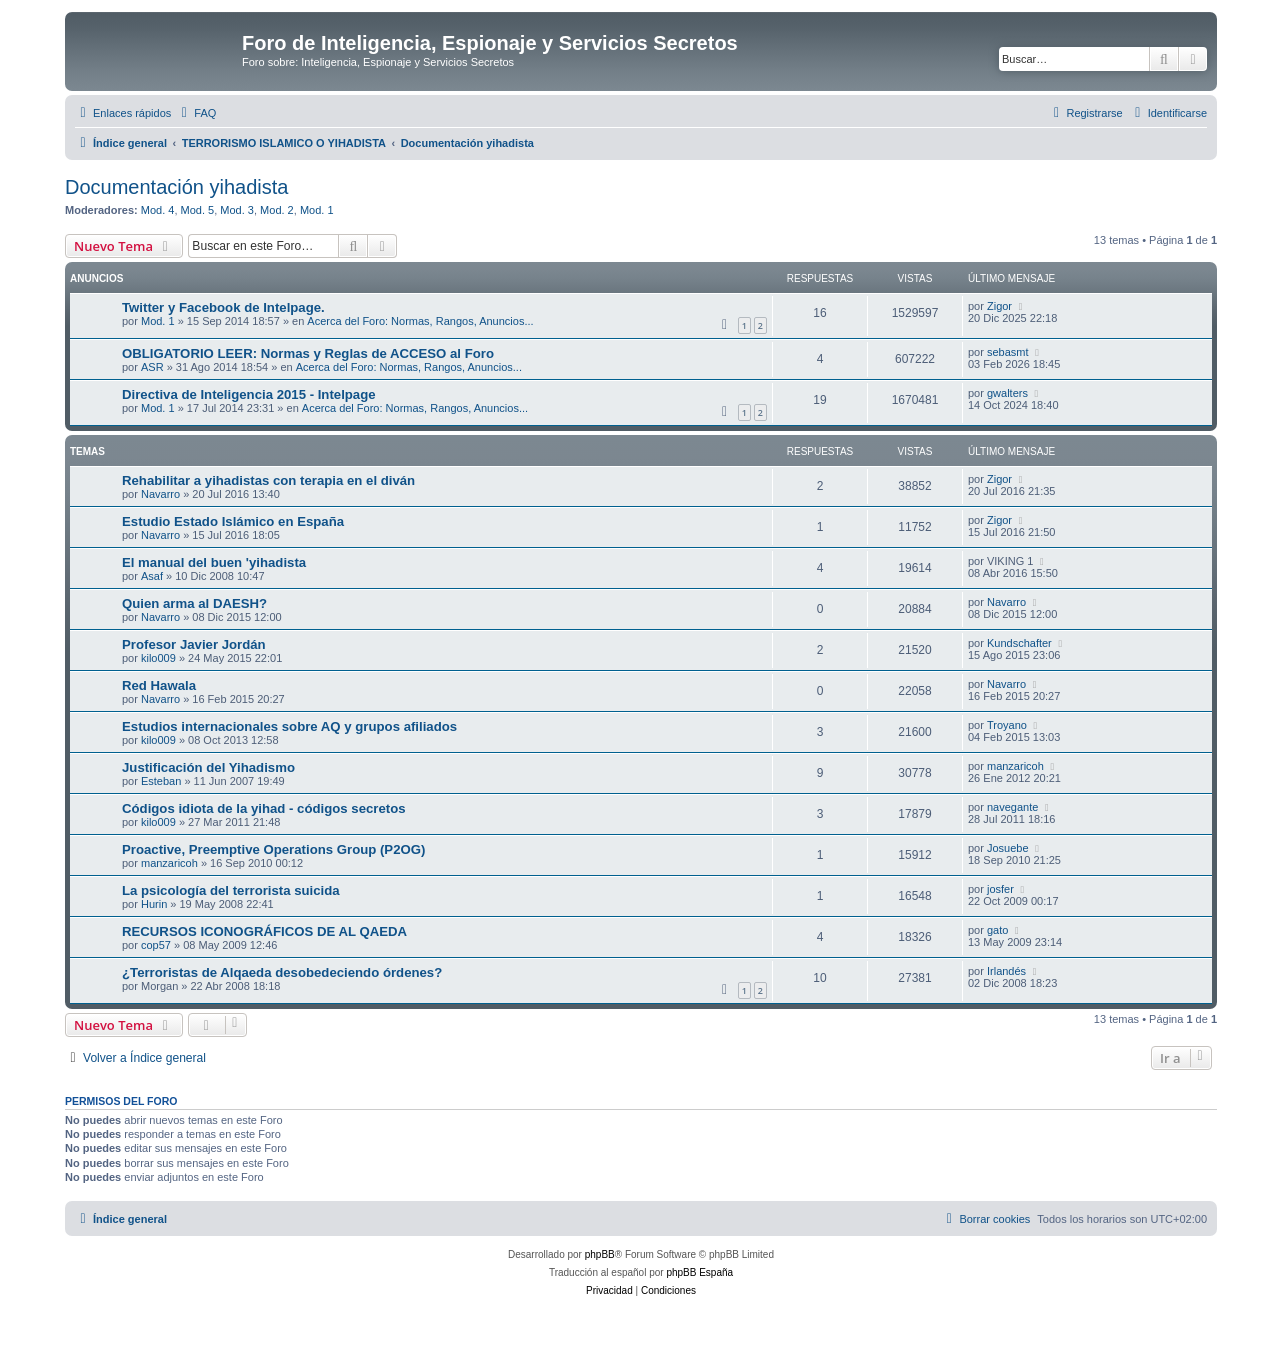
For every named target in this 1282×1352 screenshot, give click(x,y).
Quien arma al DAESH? (194, 603)
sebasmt (1008, 352)
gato (997, 930)
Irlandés (1006, 971)
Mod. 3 (237, 210)
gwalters (1007, 393)
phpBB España (699, 1272)
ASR (152, 367)
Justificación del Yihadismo (208, 767)
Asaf (152, 576)
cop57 (156, 945)
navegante (1012, 807)
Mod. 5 (198, 210)
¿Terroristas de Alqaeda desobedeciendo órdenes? (282, 972)
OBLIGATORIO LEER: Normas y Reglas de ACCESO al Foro (308, 353)
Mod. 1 (317, 210)
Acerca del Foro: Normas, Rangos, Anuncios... (420, 321)
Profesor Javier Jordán (194, 644)
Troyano (1007, 725)
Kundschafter (1019, 643)
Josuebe (1008, 848)
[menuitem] (196, 113)
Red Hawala (159, 685)
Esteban (161, 781)
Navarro (160, 494)
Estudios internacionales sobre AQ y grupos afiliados (289, 726)
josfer (1000, 889)
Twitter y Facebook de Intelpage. (223, 307)
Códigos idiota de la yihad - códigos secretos (264, 808)
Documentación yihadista (176, 187)
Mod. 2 (277, 210)
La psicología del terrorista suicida (231, 890)
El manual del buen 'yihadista (214, 562)
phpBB (600, 1254)
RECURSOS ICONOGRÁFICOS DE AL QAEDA (264, 931)
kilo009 (158, 658)
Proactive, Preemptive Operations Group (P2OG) (273, 849)
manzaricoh (1015, 766)
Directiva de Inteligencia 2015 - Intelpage (249, 394)
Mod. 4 (158, 210)
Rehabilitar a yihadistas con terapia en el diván (268, 480)
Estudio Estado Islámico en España (233, 521)
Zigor (999, 306)
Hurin (154, 904)
